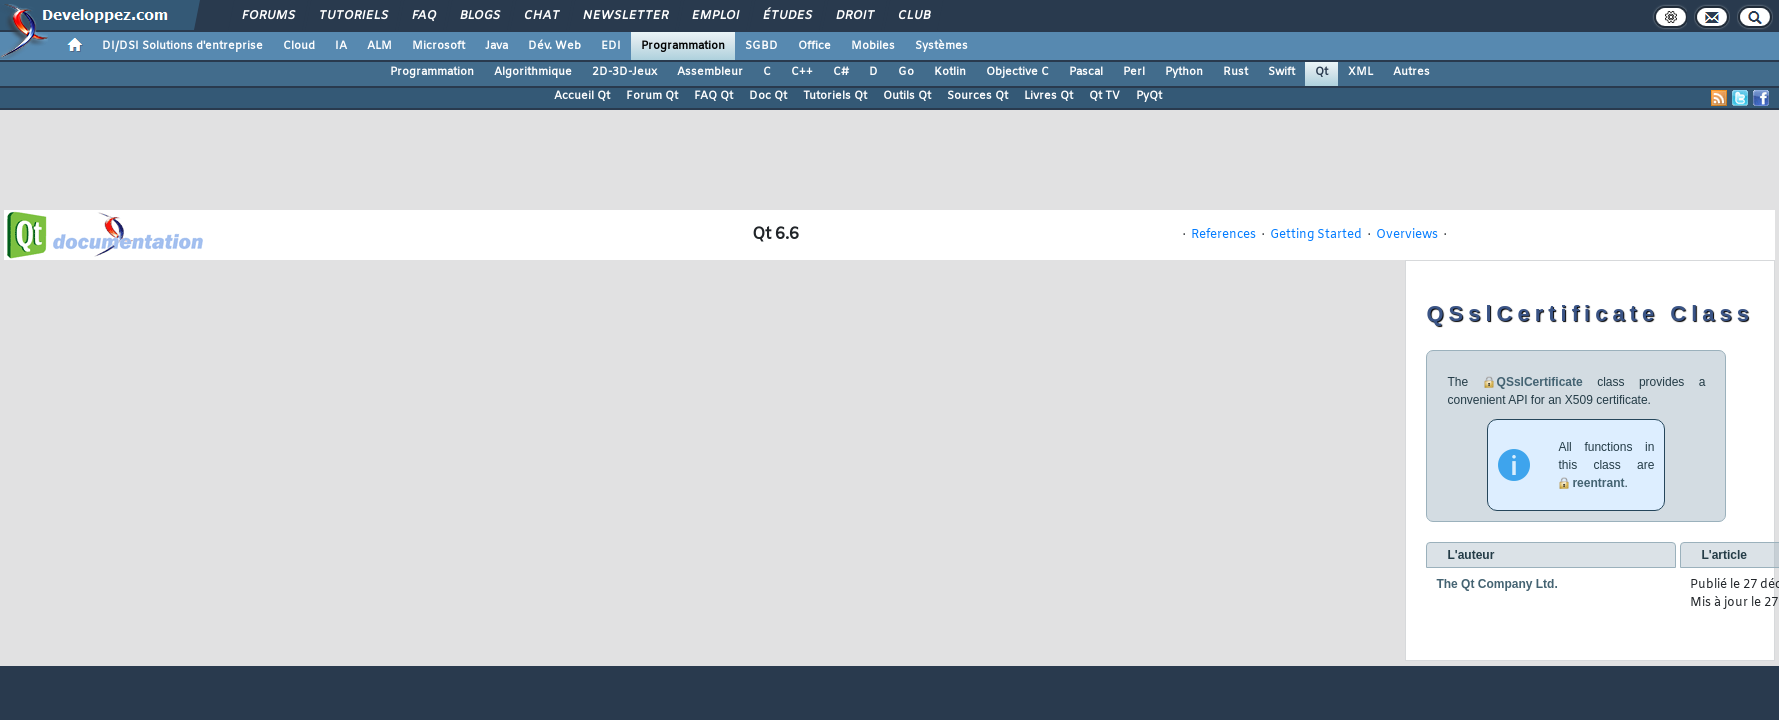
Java (496, 46)
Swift (1281, 72)
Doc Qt (768, 96)
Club (913, 16)
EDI (611, 46)
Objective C (1017, 72)
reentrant (1598, 483)
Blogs (479, 16)
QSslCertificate (1540, 382)
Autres (1411, 72)
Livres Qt (1048, 96)
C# (841, 72)
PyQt (1149, 96)
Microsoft (438, 46)
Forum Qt (652, 96)
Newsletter (624, 16)
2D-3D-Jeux (624, 72)
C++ (802, 72)
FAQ (423, 16)
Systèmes (941, 46)
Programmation (683, 46)
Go (906, 72)
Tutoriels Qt (835, 96)
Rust (1235, 72)
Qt (1321, 72)
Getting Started (1316, 235)
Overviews (1407, 235)
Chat (540, 16)
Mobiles (873, 46)
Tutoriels (352, 16)
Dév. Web (554, 46)
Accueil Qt (582, 96)
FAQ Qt (713, 96)
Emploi (714, 16)
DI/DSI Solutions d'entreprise (182, 46)
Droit (854, 16)
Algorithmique (533, 72)
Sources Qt (977, 96)
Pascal (1086, 72)
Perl (1134, 72)
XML (1360, 72)
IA (341, 46)
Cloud (299, 46)
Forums (267, 16)
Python (1184, 72)
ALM (379, 46)
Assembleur (710, 72)
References (1223, 235)
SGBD (761, 46)
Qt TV (1104, 96)
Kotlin (950, 72)
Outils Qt (907, 96)
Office (814, 46)
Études (786, 16)
